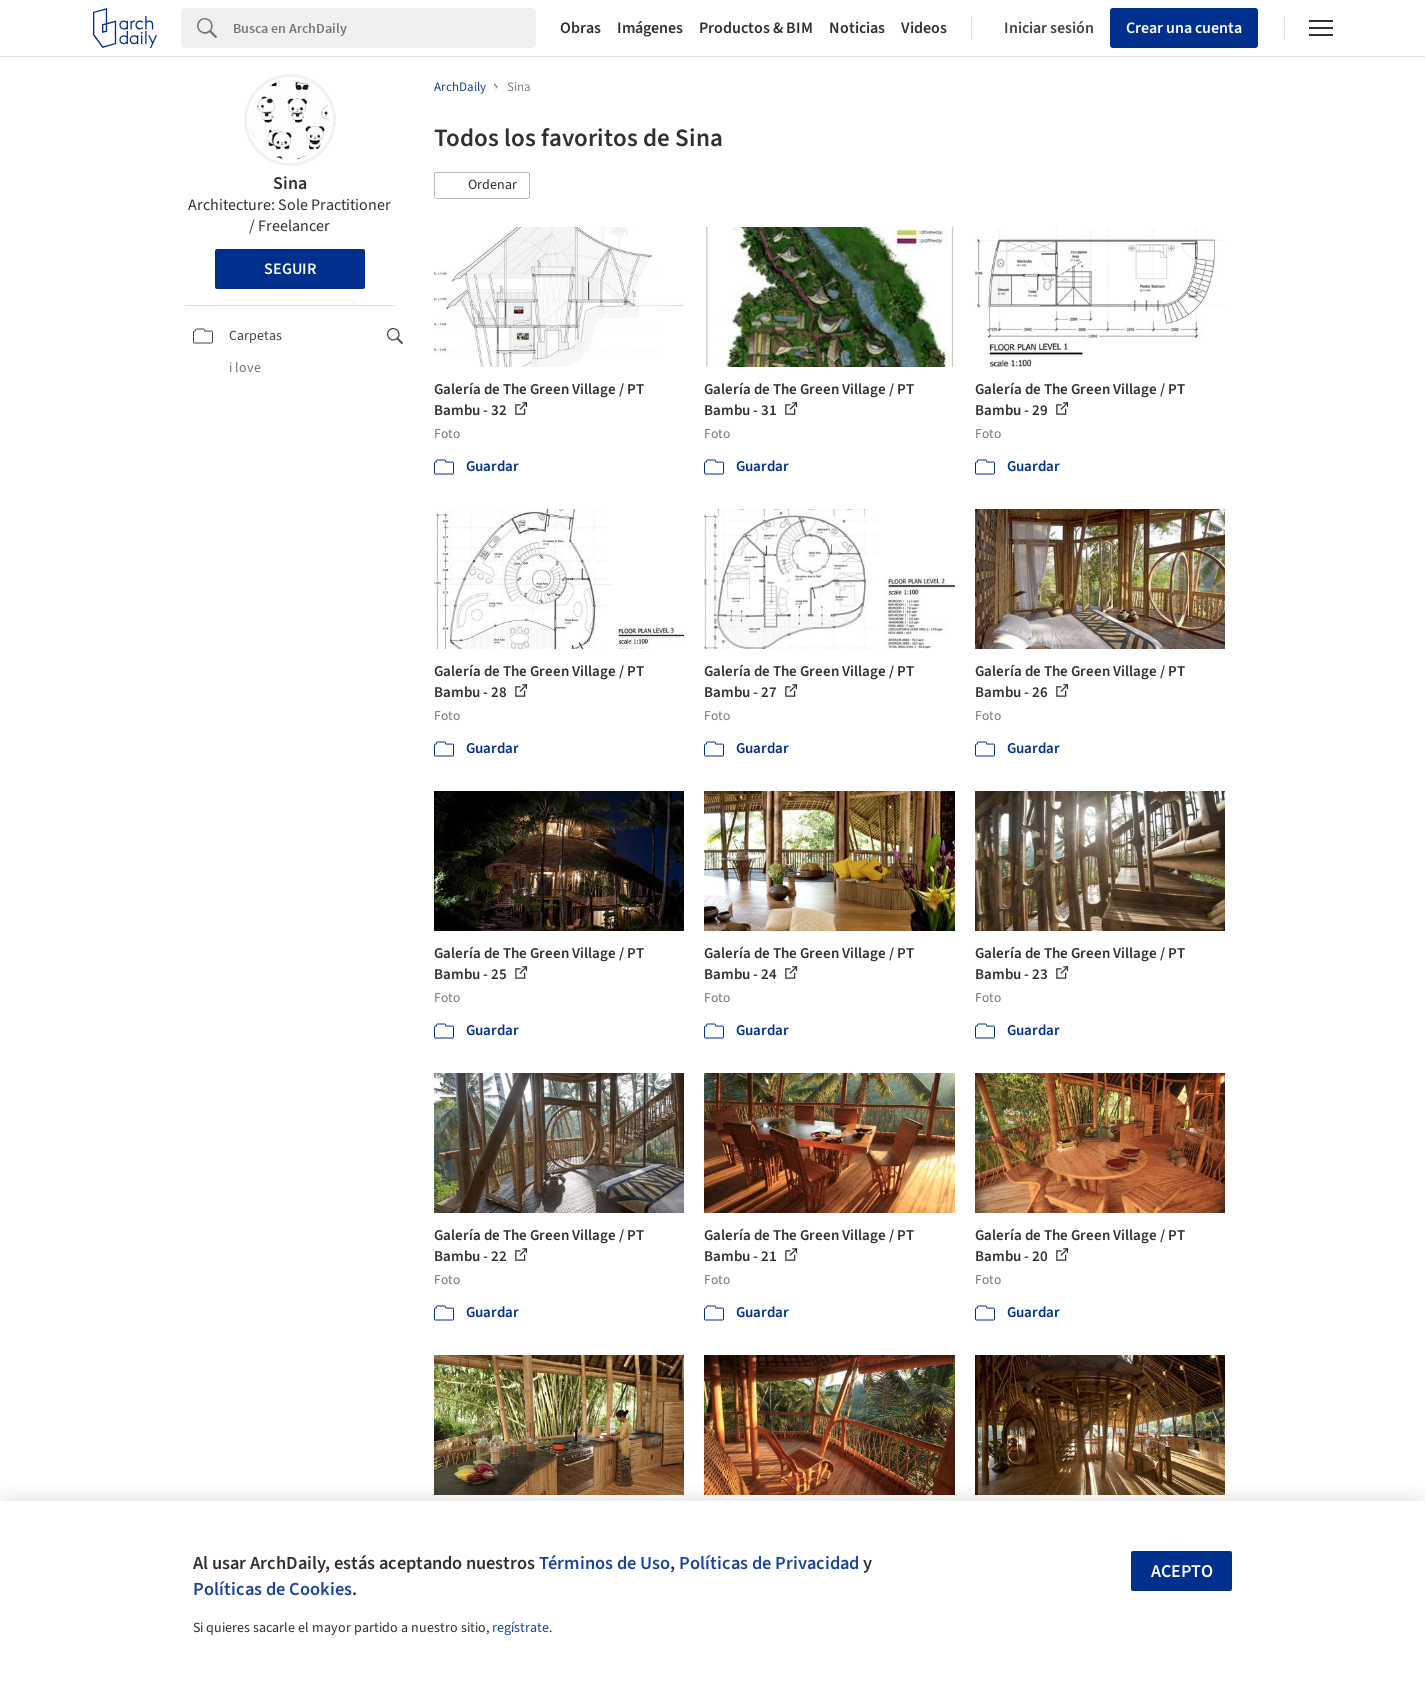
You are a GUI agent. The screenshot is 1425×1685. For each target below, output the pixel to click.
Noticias (857, 28)
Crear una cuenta (1184, 28)
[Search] (384, 28)
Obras (580, 28)
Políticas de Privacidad (769, 1563)
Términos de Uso (604, 1563)
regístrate (520, 1628)
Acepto (1182, 1571)
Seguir (290, 269)
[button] (482, 186)
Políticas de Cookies (272, 1589)
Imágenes (650, 28)
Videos (924, 28)
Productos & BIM (756, 28)
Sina (290, 183)
